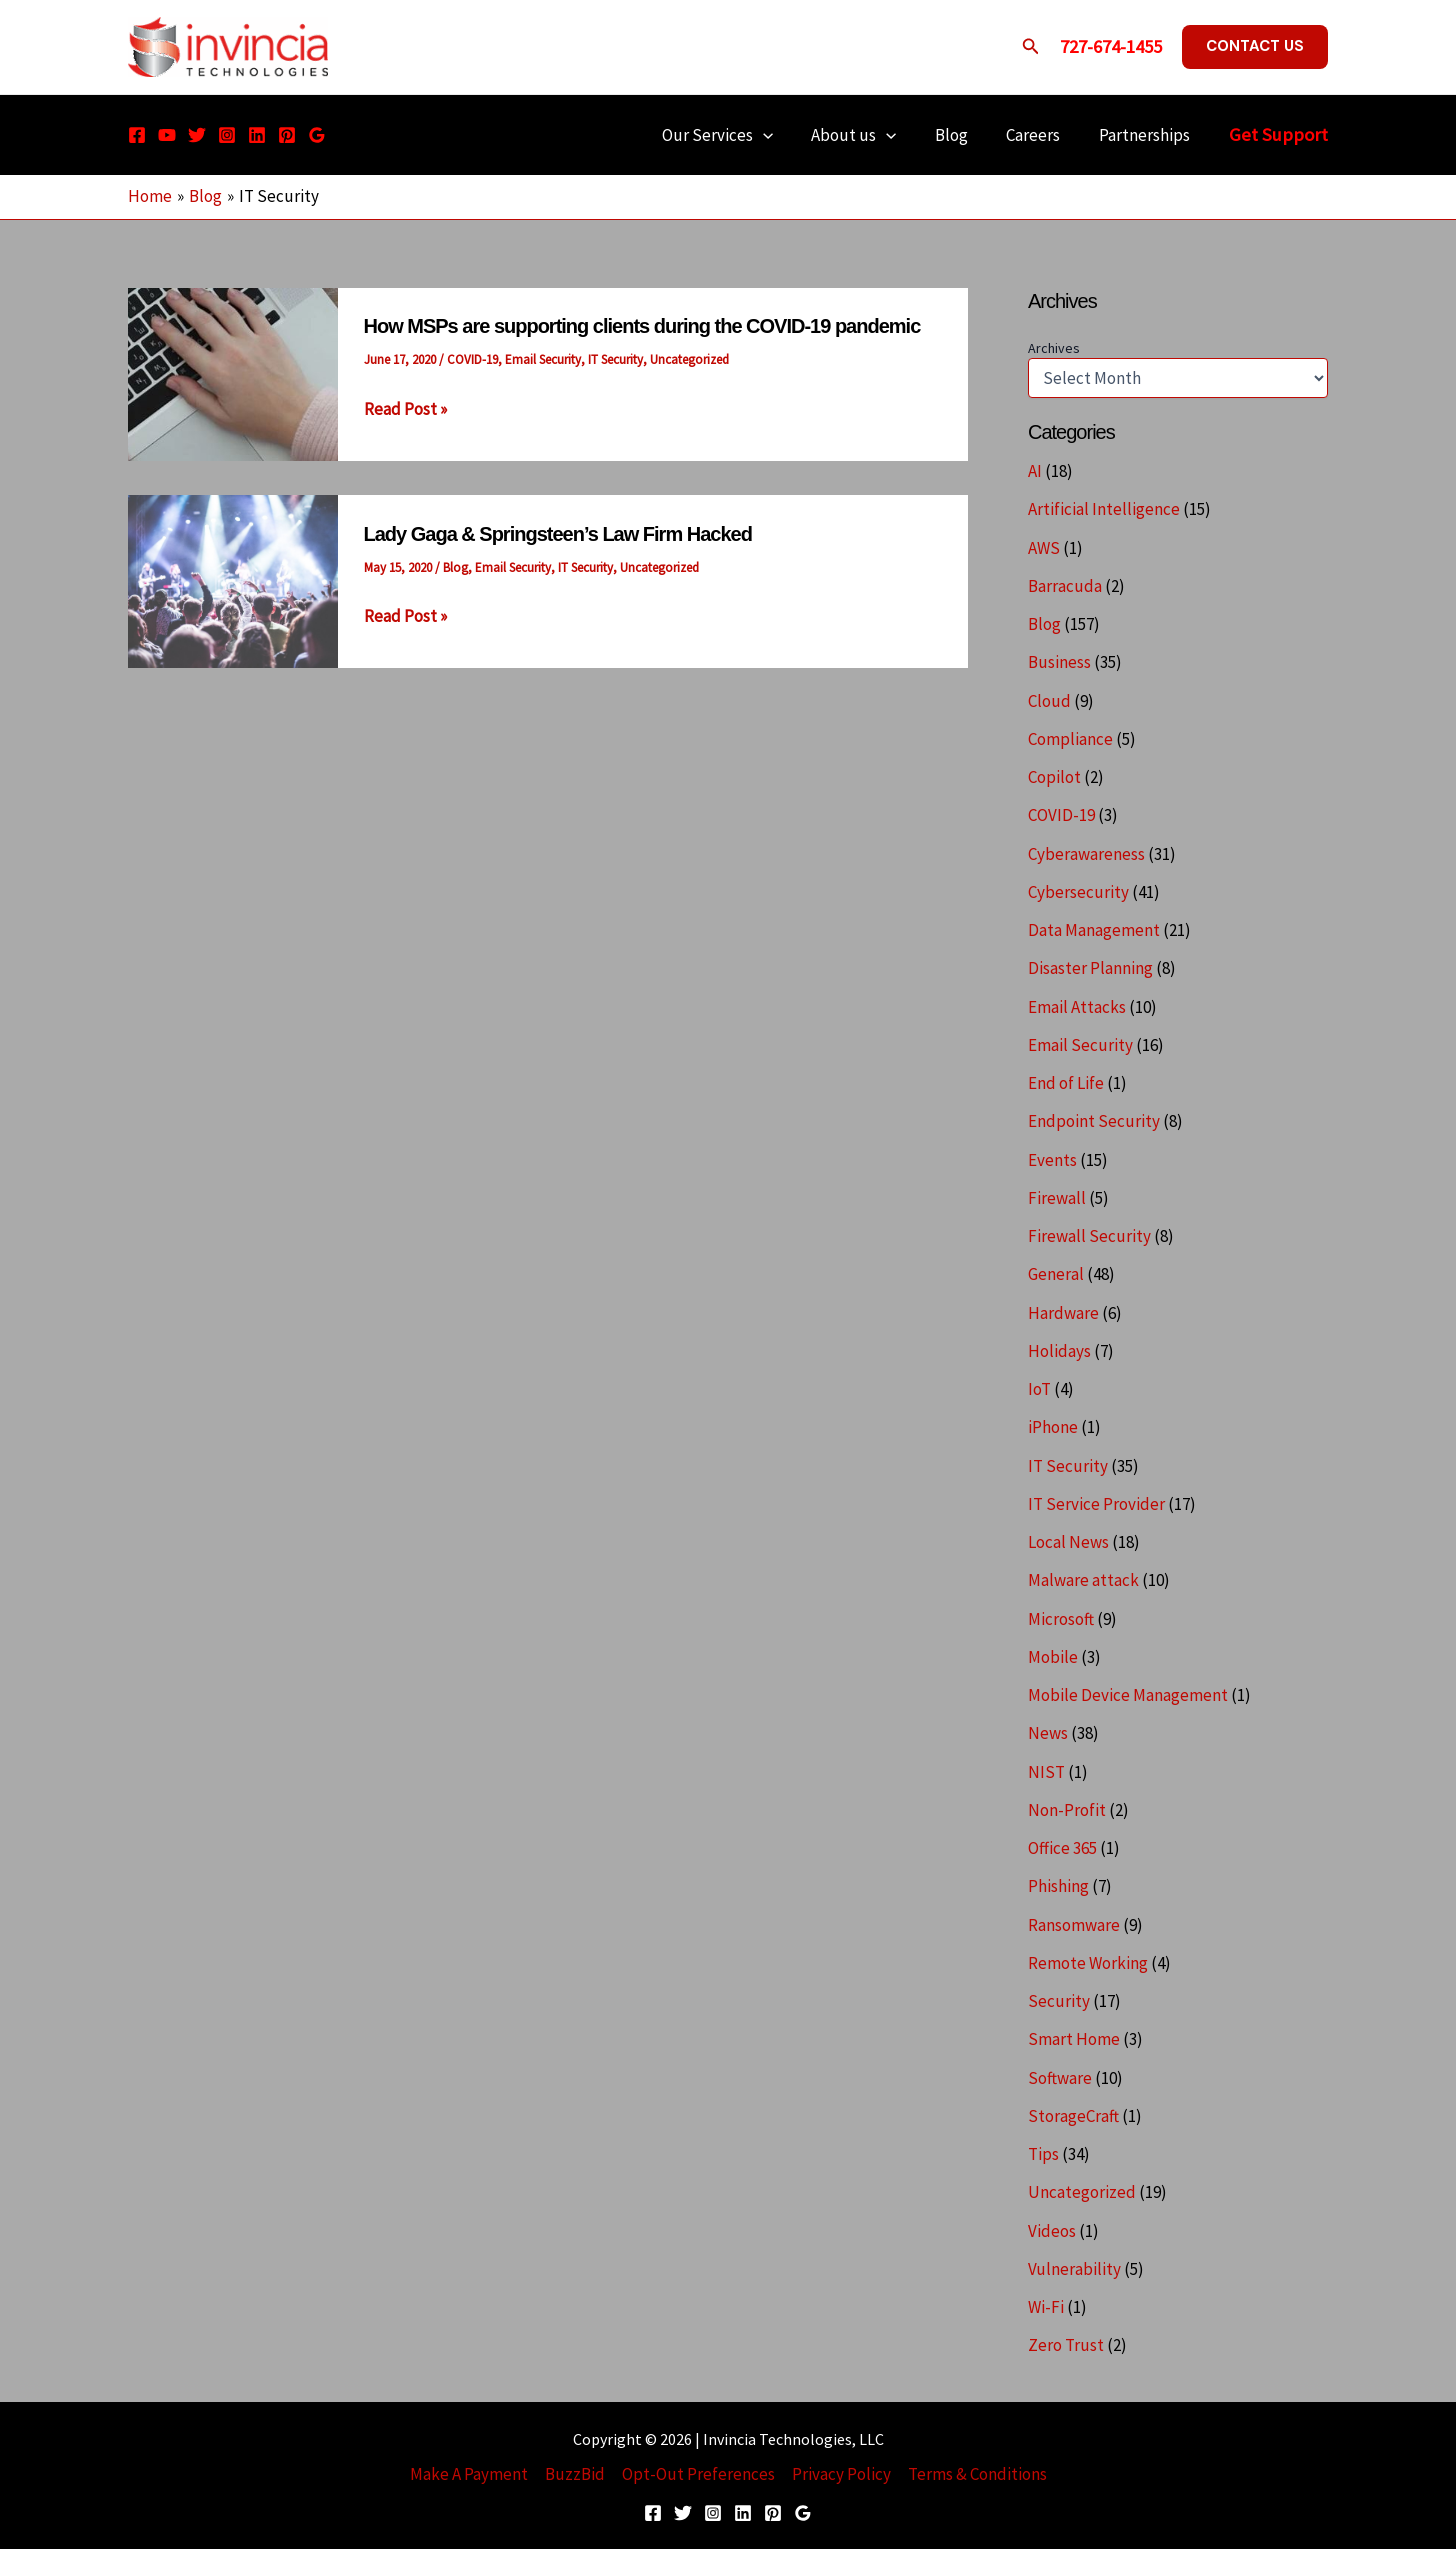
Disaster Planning (1090, 968)
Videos (1052, 2231)
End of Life (1066, 1083)
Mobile (1053, 1657)
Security (1059, 2001)
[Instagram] (227, 135)
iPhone (1053, 1427)
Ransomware (1074, 1925)
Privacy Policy (841, 2474)
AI (1035, 471)
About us (869, 135)
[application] (783, 135)
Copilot (1054, 777)
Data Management (1094, 930)
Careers (1040, 135)
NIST (1046, 1772)
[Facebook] (137, 135)
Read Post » (405, 409)
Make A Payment (469, 2474)
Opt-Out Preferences (698, 2474)
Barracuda (1065, 586)
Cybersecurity (1078, 892)
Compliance (1070, 739)
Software (1060, 2078)
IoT (1039, 1389)
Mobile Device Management (1128, 1695)
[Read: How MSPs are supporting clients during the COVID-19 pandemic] (233, 373)
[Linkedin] (257, 135)
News (1048, 1733)
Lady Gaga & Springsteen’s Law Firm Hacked (558, 534)
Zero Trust (1066, 2345)
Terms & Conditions (977, 2474)
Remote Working (1088, 1963)
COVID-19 (472, 359)
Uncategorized (689, 359)
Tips (1043, 2154)
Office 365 (1062, 1848)
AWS (1044, 548)
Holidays (1059, 1351)
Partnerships (1146, 135)
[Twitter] (197, 135)
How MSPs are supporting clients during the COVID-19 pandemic (642, 326)
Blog (962, 135)
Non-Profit (1067, 1810)
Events (1052, 1160)
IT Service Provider (1096, 1504)
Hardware (1063, 1313)
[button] (1031, 47)
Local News (1068, 1542)
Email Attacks (1077, 1007)
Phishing (1058, 1886)
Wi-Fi (1046, 2307)
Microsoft (1061, 1619)
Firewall (1057, 1198)
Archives (1054, 348)
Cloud (1049, 701)
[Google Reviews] (317, 135)
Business (1059, 662)
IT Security (615, 359)
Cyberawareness (1086, 854)
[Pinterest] (287, 135)
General (1056, 1274)
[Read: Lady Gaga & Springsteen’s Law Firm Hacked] (233, 580)
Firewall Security (1089, 1236)
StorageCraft (1073, 2116)
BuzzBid (575, 2474)
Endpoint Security (1094, 1121)
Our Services (737, 135)
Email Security (543, 359)
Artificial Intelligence (1104, 509)
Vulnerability (1074, 2269)
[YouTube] (167, 135)
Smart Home (1074, 2039)
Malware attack (1083, 1580)
